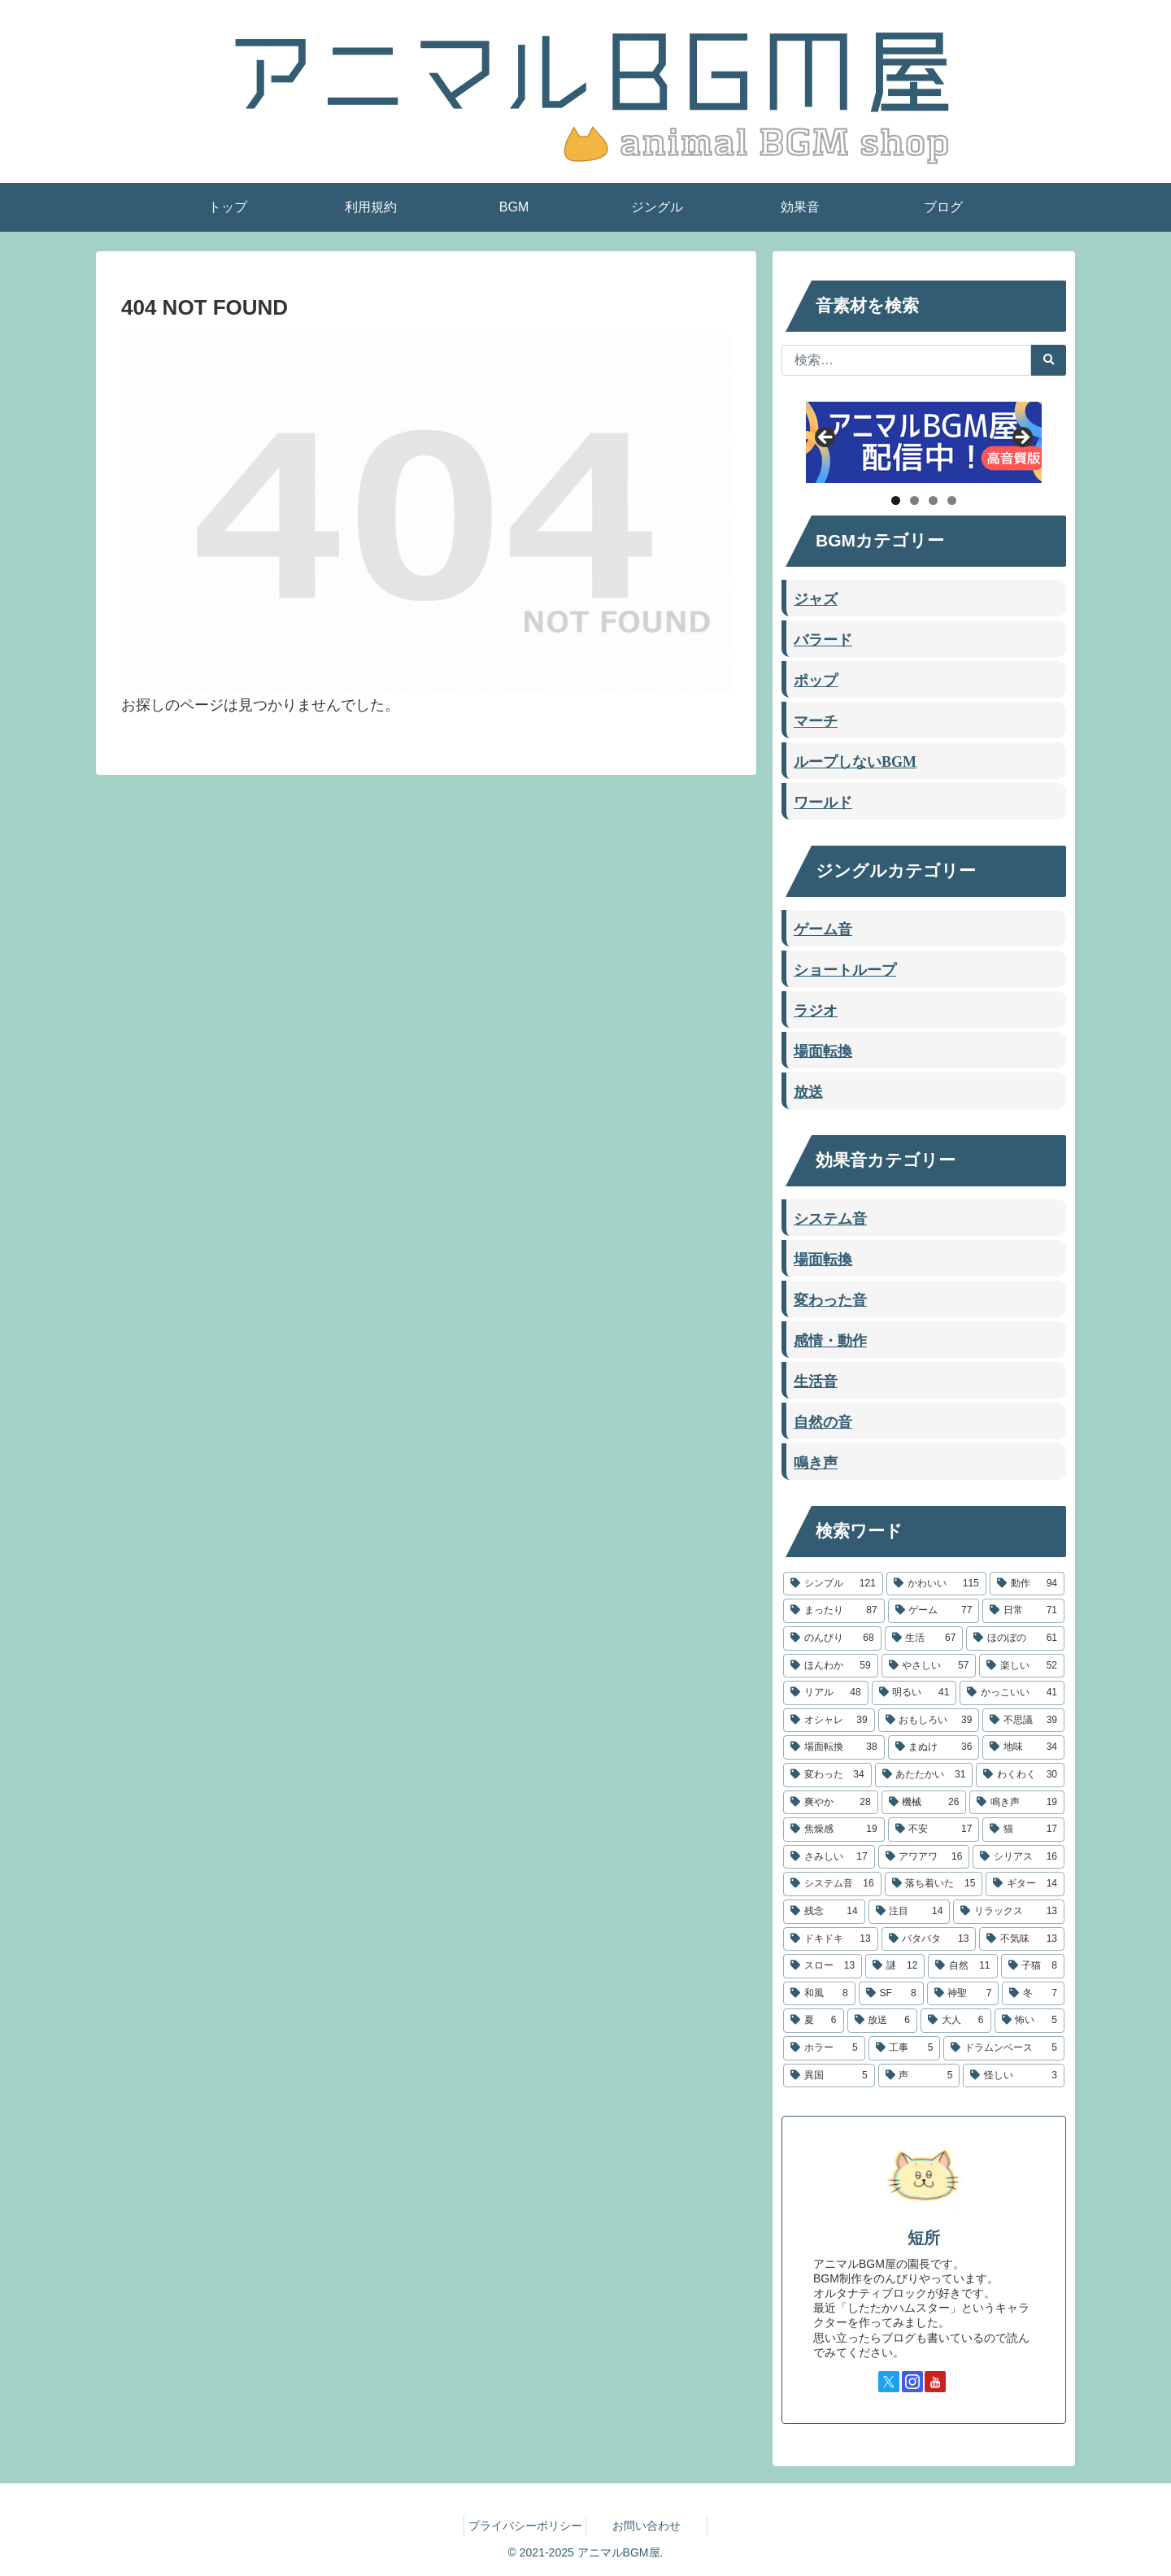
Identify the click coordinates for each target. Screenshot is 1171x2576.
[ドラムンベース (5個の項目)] (1003, 2048)
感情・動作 (830, 1339)
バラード (823, 638)
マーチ (816, 719)
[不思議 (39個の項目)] (1023, 1720)
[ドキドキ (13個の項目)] (830, 1939)
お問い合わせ (646, 2525)
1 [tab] (895, 500)
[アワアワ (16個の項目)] (924, 1857)
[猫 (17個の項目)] (1023, 1829)
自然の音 (823, 1420)
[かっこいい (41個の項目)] (1012, 1693)
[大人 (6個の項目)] (956, 2020)
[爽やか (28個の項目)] (830, 1803)
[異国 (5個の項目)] (829, 2076)
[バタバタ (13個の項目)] (929, 1939)
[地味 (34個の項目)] (1023, 1747)
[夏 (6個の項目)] (813, 2020)
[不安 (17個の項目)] (934, 1829)
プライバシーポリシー (525, 2525)
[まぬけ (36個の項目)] (934, 1747)
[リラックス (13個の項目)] (1008, 1911)
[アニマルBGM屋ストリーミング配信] (924, 442)
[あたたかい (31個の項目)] (924, 1775)
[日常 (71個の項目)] (1023, 1611)
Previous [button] (826, 438)
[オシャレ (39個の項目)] (829, 1720)
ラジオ (816, 1009)
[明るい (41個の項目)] (914, 1693)
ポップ (816, 679)
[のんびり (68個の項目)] (832, 1638)
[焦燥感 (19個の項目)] (834, 1829)
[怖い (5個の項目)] (1030, 2020)
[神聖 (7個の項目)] (963, 1994)
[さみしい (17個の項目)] (829, 1857)
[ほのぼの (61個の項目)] (1015, 1638)
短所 (924, 2238)
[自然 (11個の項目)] (962, 1966)
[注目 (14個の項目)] (909, 1911)
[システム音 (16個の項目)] (832, 1884)
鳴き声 (816, 1461)
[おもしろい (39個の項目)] (929, 1720)
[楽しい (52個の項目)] (1021, 1666)
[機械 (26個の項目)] (924, 1803)
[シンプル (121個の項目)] (833, 1584)
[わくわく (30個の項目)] (1020, 1775)
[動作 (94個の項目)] (1027, 1584)
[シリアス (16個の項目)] (1018, 1857)
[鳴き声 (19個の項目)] (1016, 1803)
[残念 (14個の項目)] (824, 1911)
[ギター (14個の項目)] (1025, 1884)
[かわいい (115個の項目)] (936, 1584)
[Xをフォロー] (888, 2381)
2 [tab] (914, 500)
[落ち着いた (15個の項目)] (934, 1884)
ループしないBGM (855, 760)
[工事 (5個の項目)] (904, 2048)
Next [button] (1021, 438)
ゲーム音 (823, 927)
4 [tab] (951, 500)
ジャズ (816, 597)
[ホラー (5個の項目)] (824, 2048)
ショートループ (845, 968)
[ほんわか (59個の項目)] (830, 1666)
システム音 (830, 1217)
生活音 (816, 1380)
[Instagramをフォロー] (912, 2381)
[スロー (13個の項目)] (822, 1966)
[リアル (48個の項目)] (825, 1693)
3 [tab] (933, 500)
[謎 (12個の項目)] (895, 1966)
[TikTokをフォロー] (958, 2381)
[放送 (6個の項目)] (882, 2020)
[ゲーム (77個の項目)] (934, 1611)
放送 (808, 1090)
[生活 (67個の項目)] (924, 1638)
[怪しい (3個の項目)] (1013, 2076)
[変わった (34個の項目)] (827, 1775)
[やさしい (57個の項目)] (929, 1666)
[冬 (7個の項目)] (1033, 1994)
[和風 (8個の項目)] (819, 1994)
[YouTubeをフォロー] (935, 2381)
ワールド (823, 801)
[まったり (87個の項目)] (834, 1611)
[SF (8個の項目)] (891, 1994)
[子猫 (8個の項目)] (1033, 1966)
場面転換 (823, 1049)
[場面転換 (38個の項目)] (834, 1747)
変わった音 (830, 1298)
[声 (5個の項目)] (919, 2076)
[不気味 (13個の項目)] (1021, 1939)
